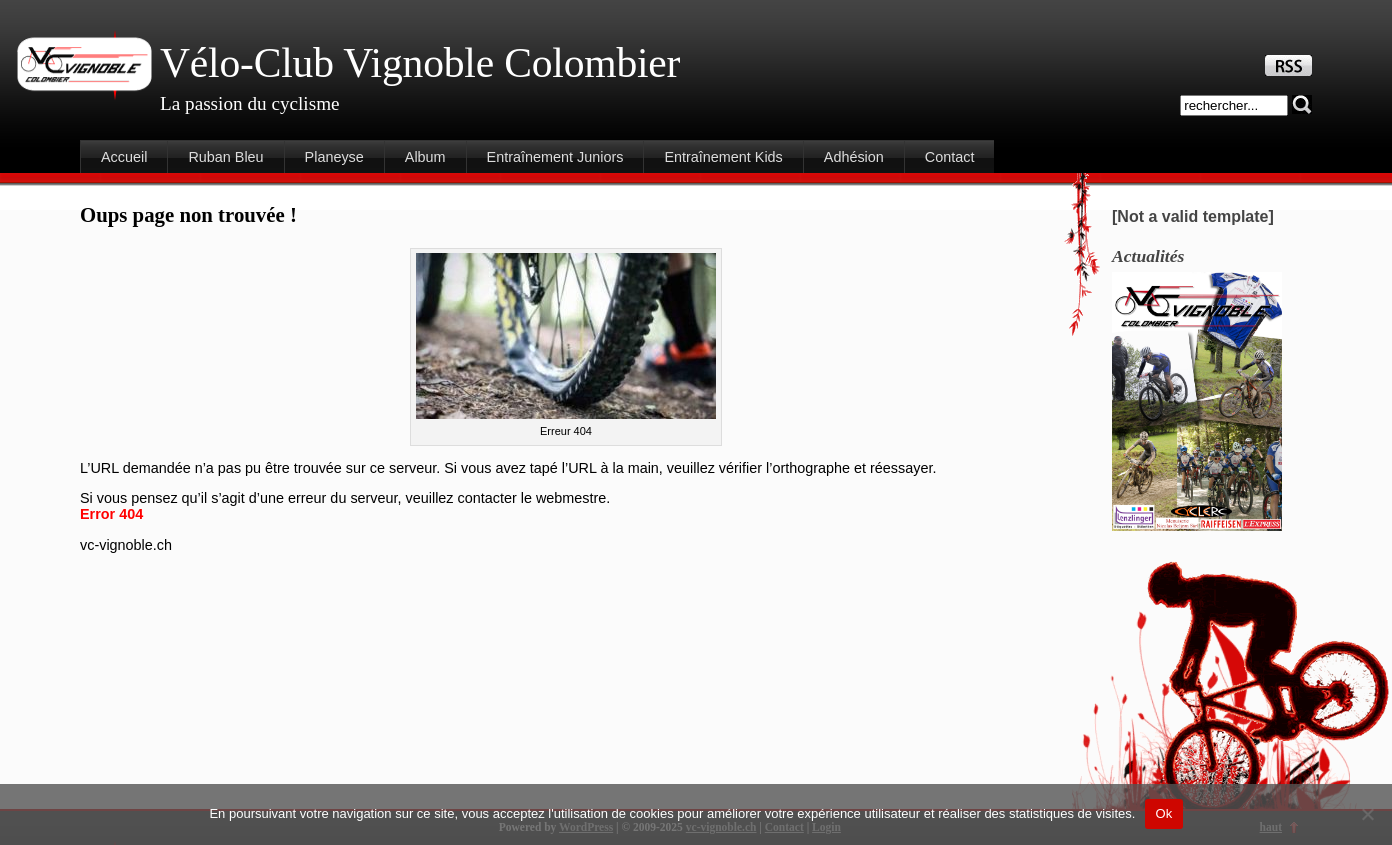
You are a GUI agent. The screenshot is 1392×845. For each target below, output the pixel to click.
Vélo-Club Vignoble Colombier (420, 63)
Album (425, 157)
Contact (950, 157)
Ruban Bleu (225, 157)
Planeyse (334, 157)
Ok (1163, 813)
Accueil (124, 157)
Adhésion (854, 157)
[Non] (1367, 814)
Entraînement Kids (723, 157)
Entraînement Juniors (555, 157)
